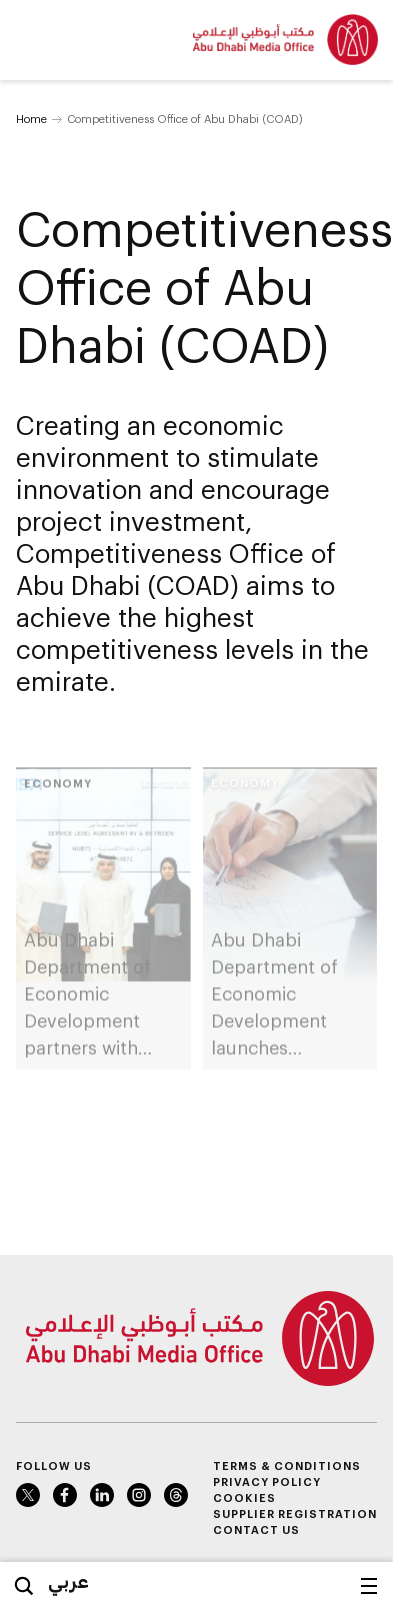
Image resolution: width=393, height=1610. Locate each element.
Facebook (65, 1495)
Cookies (244, 1497)
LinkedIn (102, 1495)
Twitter (28, 1495)
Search (24, 1586)
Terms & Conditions (287, 1465)
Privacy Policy (267, 1481)
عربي (68, 1581)
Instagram (139, 1495)
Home (31, 118)
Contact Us (256, 1529)
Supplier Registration (295, 1513)
